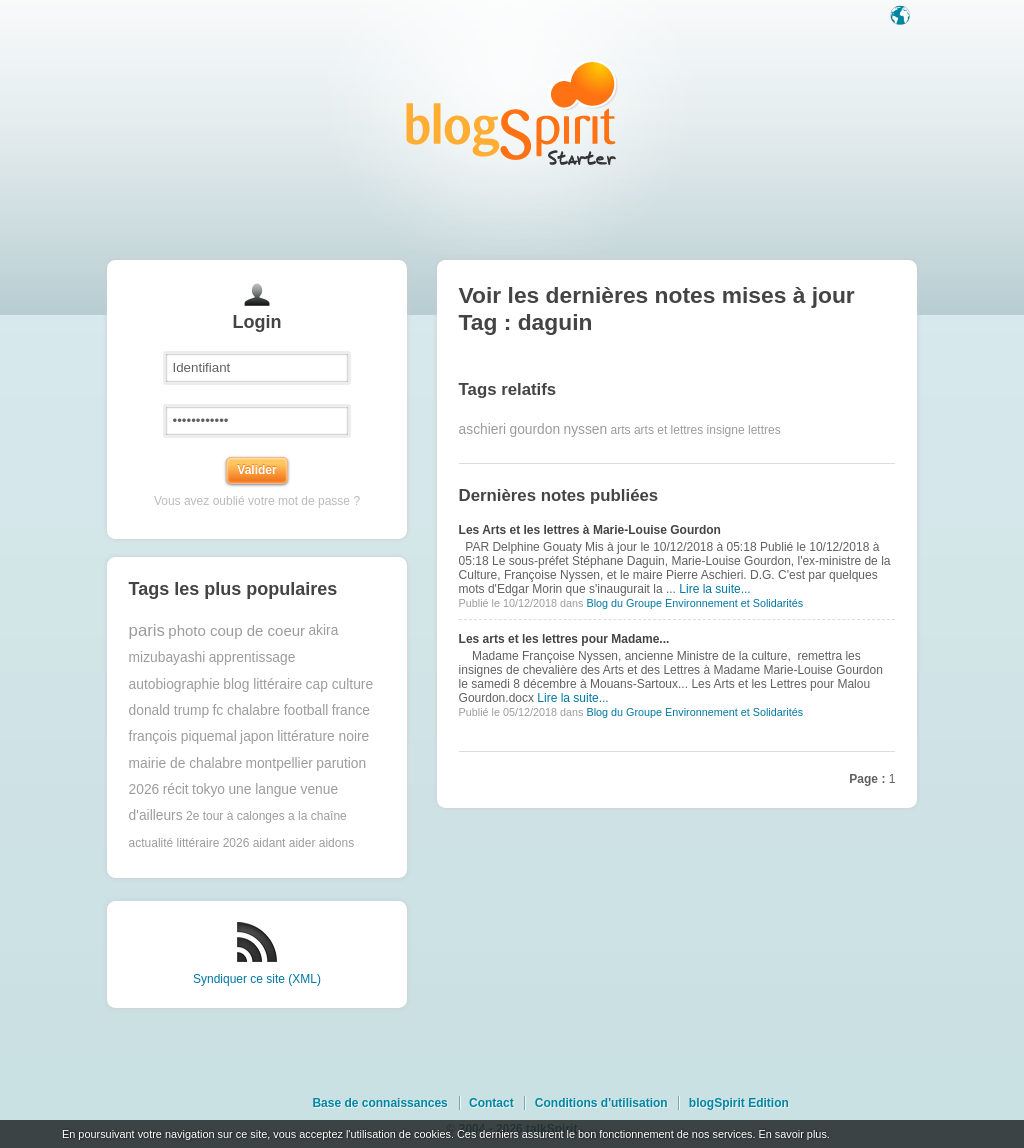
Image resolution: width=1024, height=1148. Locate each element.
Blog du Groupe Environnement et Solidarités (694, 603)
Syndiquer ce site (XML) (257, 979)
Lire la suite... (714, 589)
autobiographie (174, 684)
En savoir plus (792, 1134)
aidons (336, 843)
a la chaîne (317, 816)
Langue (902, 17)
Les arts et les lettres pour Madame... (564, 639)
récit (176, 789)
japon (257, 736)
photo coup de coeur (236, 630)
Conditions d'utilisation (601, 1103)
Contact (491, 1103)
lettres (764, 430)
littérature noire (323, 736)
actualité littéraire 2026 (189, 843)
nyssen (585, 429)
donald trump (169, 710)
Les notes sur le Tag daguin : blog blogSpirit (512, 112)
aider (302, 843)
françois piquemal (183, 736)
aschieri (483, 429)
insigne (726, 430)
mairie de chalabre (186, 763)
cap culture (340, 684)
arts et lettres (668, 430)
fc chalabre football (270, 710)
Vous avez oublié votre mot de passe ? (257, 501)
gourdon (534, 429)
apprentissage (252, 657)
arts (621, 430)
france (351, 710)
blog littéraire (262, 684)
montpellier (278, 763)
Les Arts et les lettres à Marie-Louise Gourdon (590, 530)
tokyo (208, 789)
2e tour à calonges (235, 816)
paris (147, 630)
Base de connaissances (379, 1103)
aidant (269, 843)
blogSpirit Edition (739, 1103)
